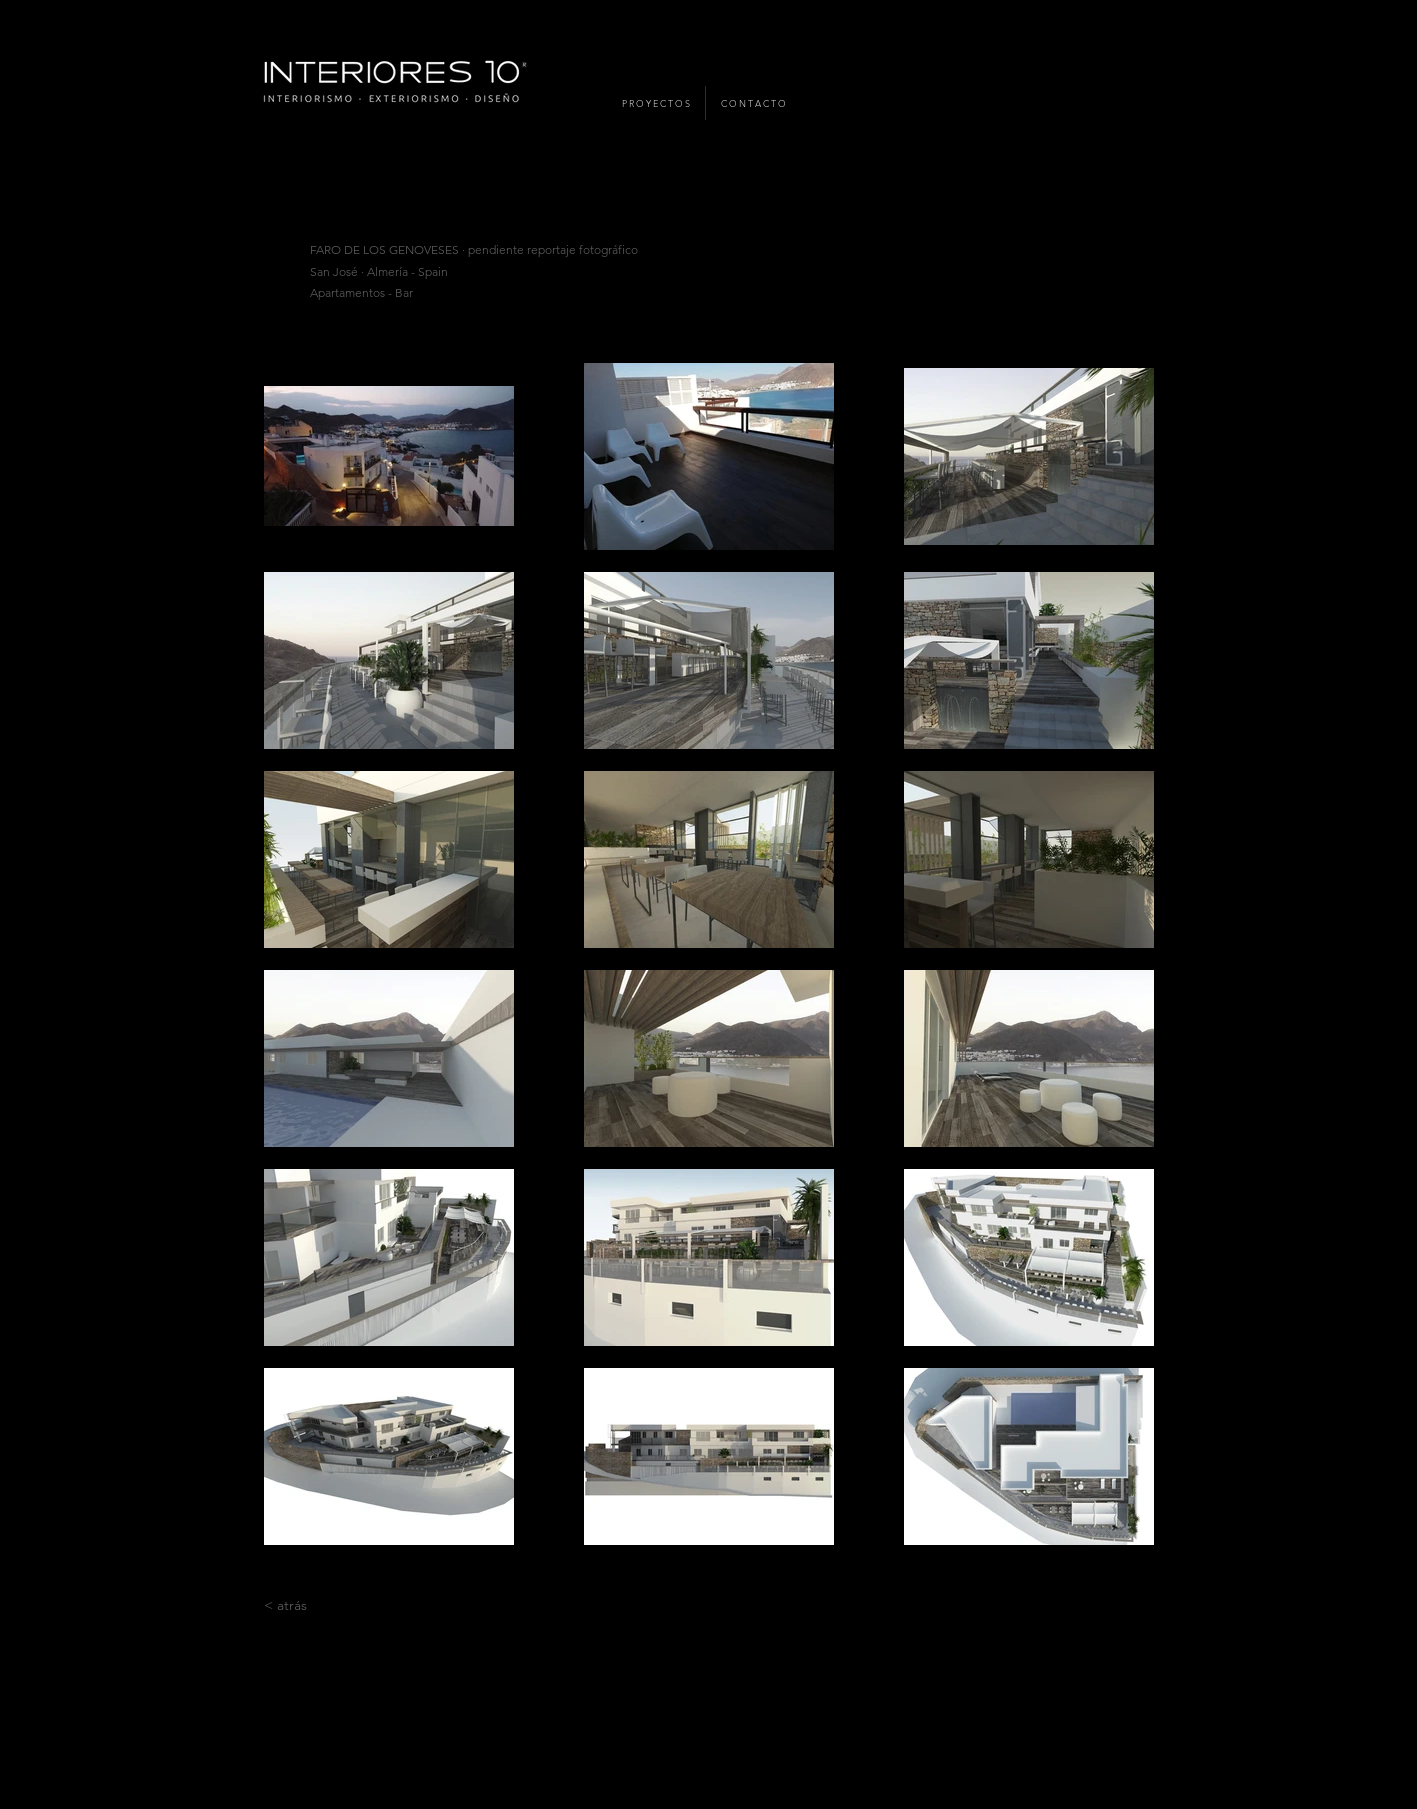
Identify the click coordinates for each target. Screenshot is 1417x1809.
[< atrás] (285, 1606)
